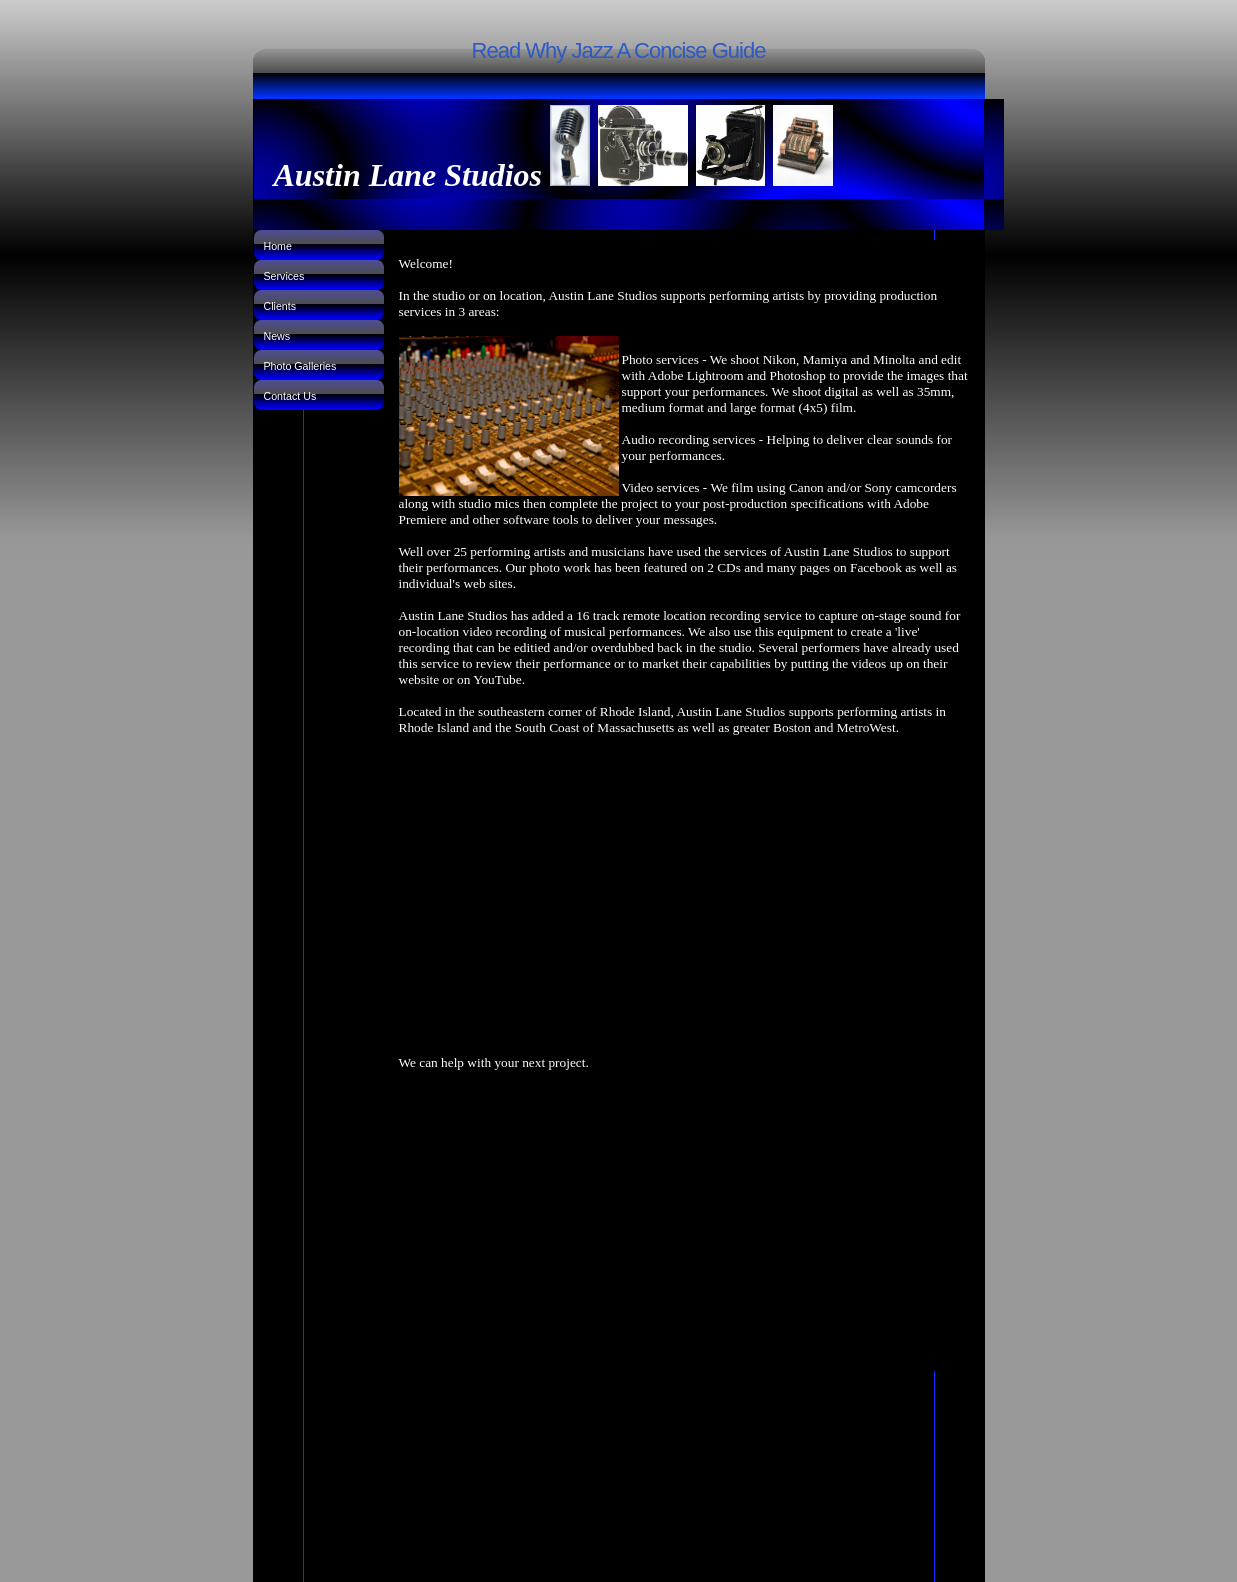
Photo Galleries (300, 366)
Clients (280, 306)
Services (284, 276)
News (277, 336)
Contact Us (290, 396)
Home (278, 246)
